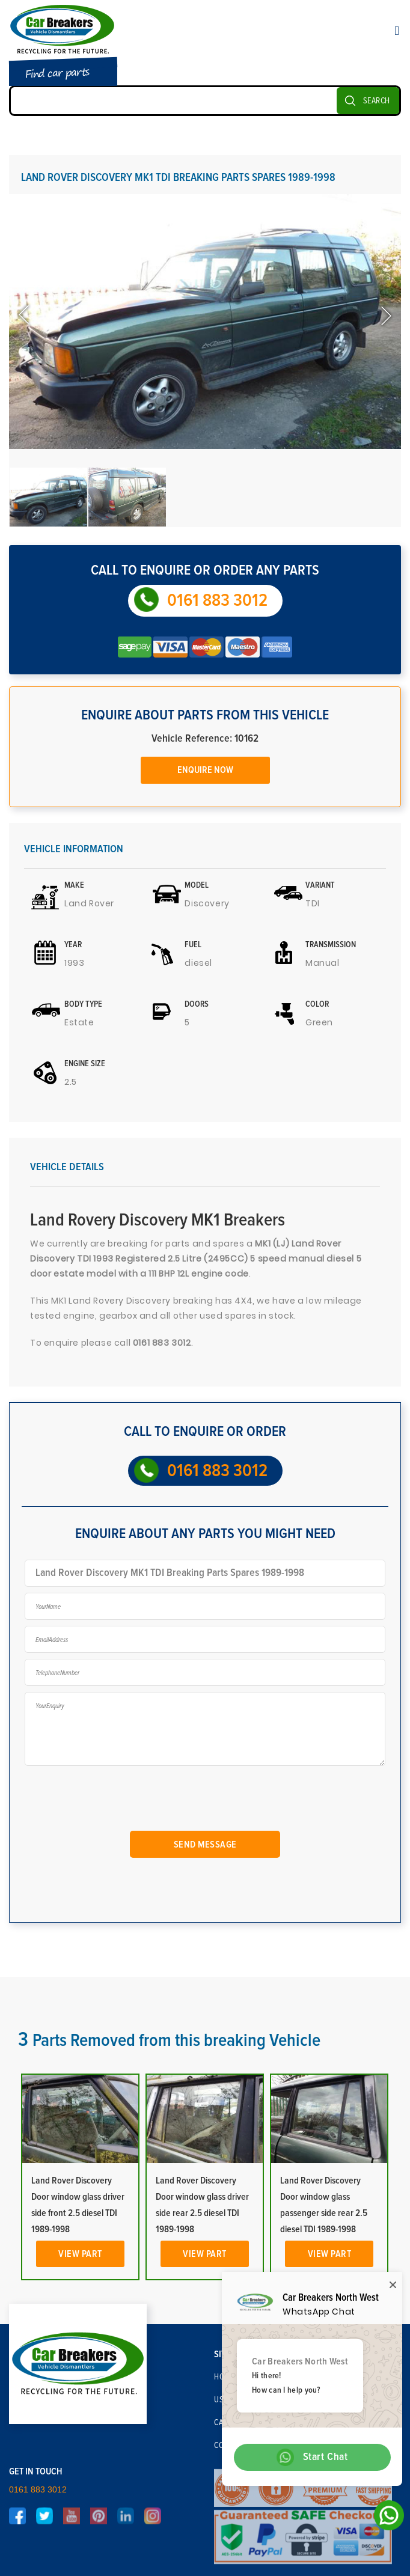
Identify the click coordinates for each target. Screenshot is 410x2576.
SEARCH (376, 101)
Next (385, 316)
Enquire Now (205, 770)
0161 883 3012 (217, 600)
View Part (80, 2254)
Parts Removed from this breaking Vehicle (169, 2040)
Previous (25, 316)
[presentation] (122, 1800)
